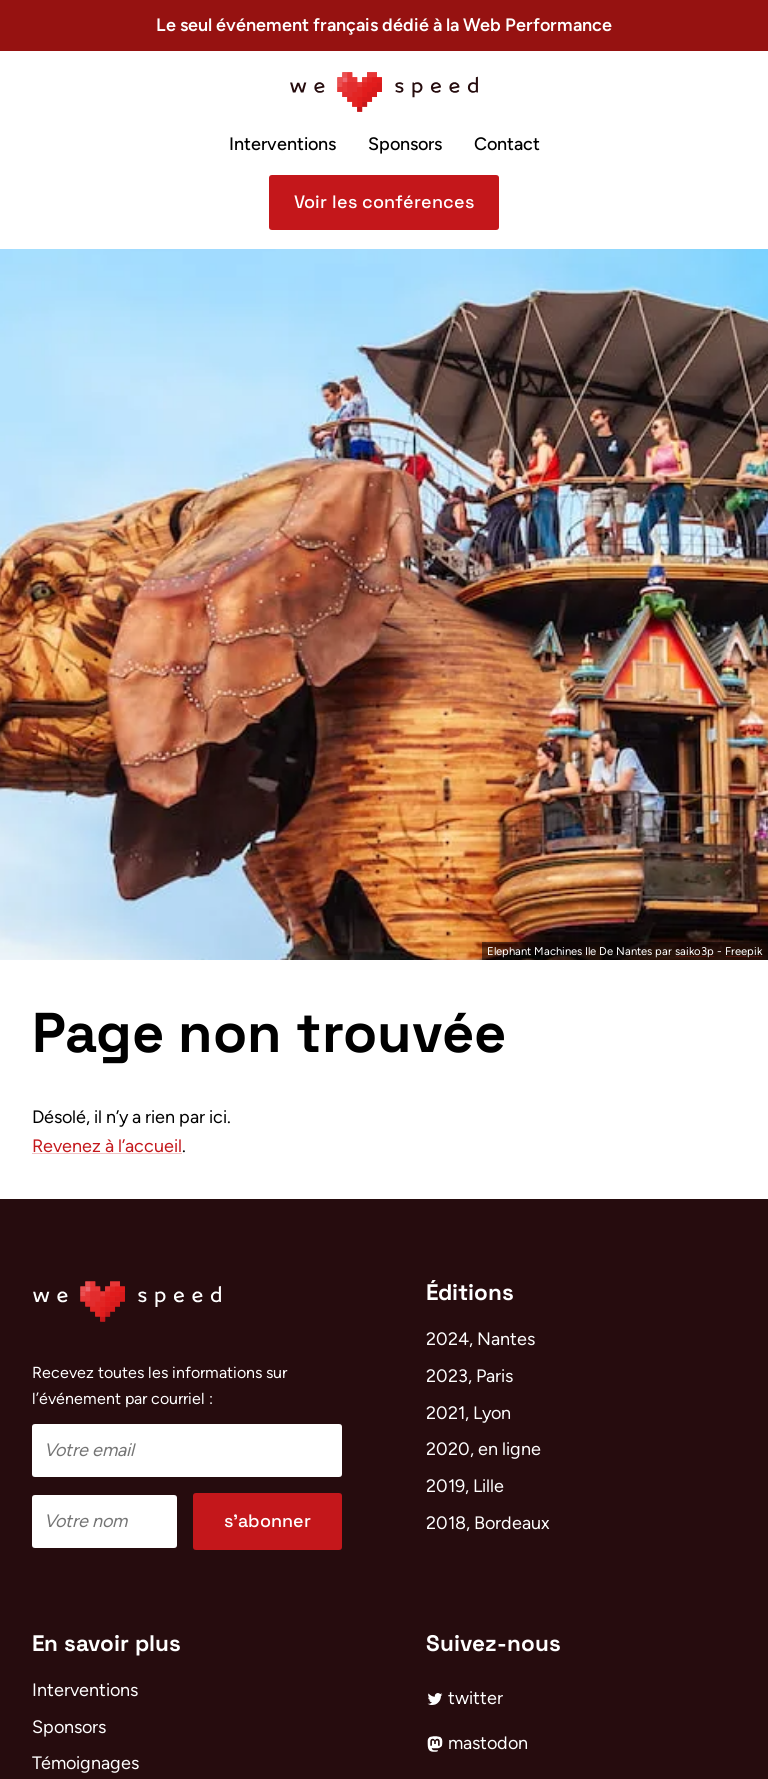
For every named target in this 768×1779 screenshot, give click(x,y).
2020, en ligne (483, 1449)
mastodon (477, 1743)
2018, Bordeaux (488, 1523)
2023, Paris (469, 1376)
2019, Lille (465, 1486)
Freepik (743, 951)
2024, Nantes (480, 1339)
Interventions (282, 144)
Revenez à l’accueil (107, 1146)
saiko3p (694, 951)
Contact (507, 144)
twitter (464, 1698)
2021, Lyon (468, 1413)
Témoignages (85, 1763)
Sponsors (405, 144)
